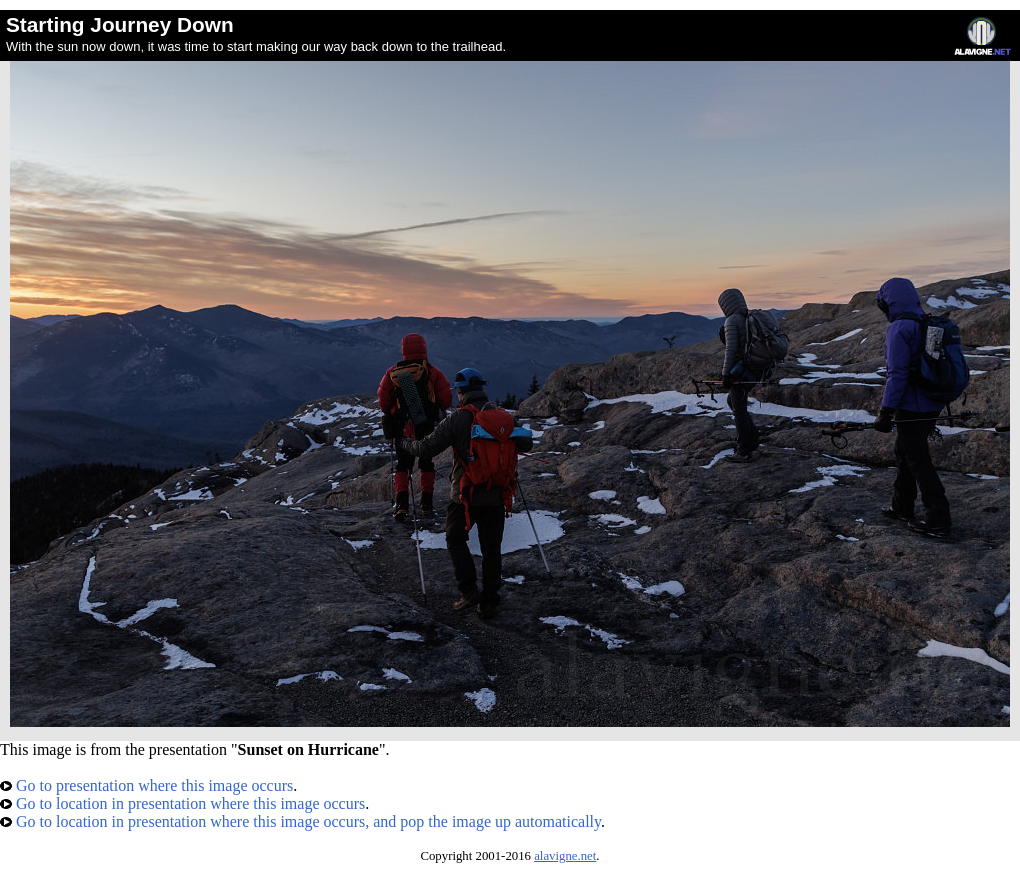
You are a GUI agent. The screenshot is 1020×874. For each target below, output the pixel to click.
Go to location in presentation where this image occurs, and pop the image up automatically (300, 821)
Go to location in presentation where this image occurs (182, 803)
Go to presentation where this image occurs (146, 785)
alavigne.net (565, 856)
